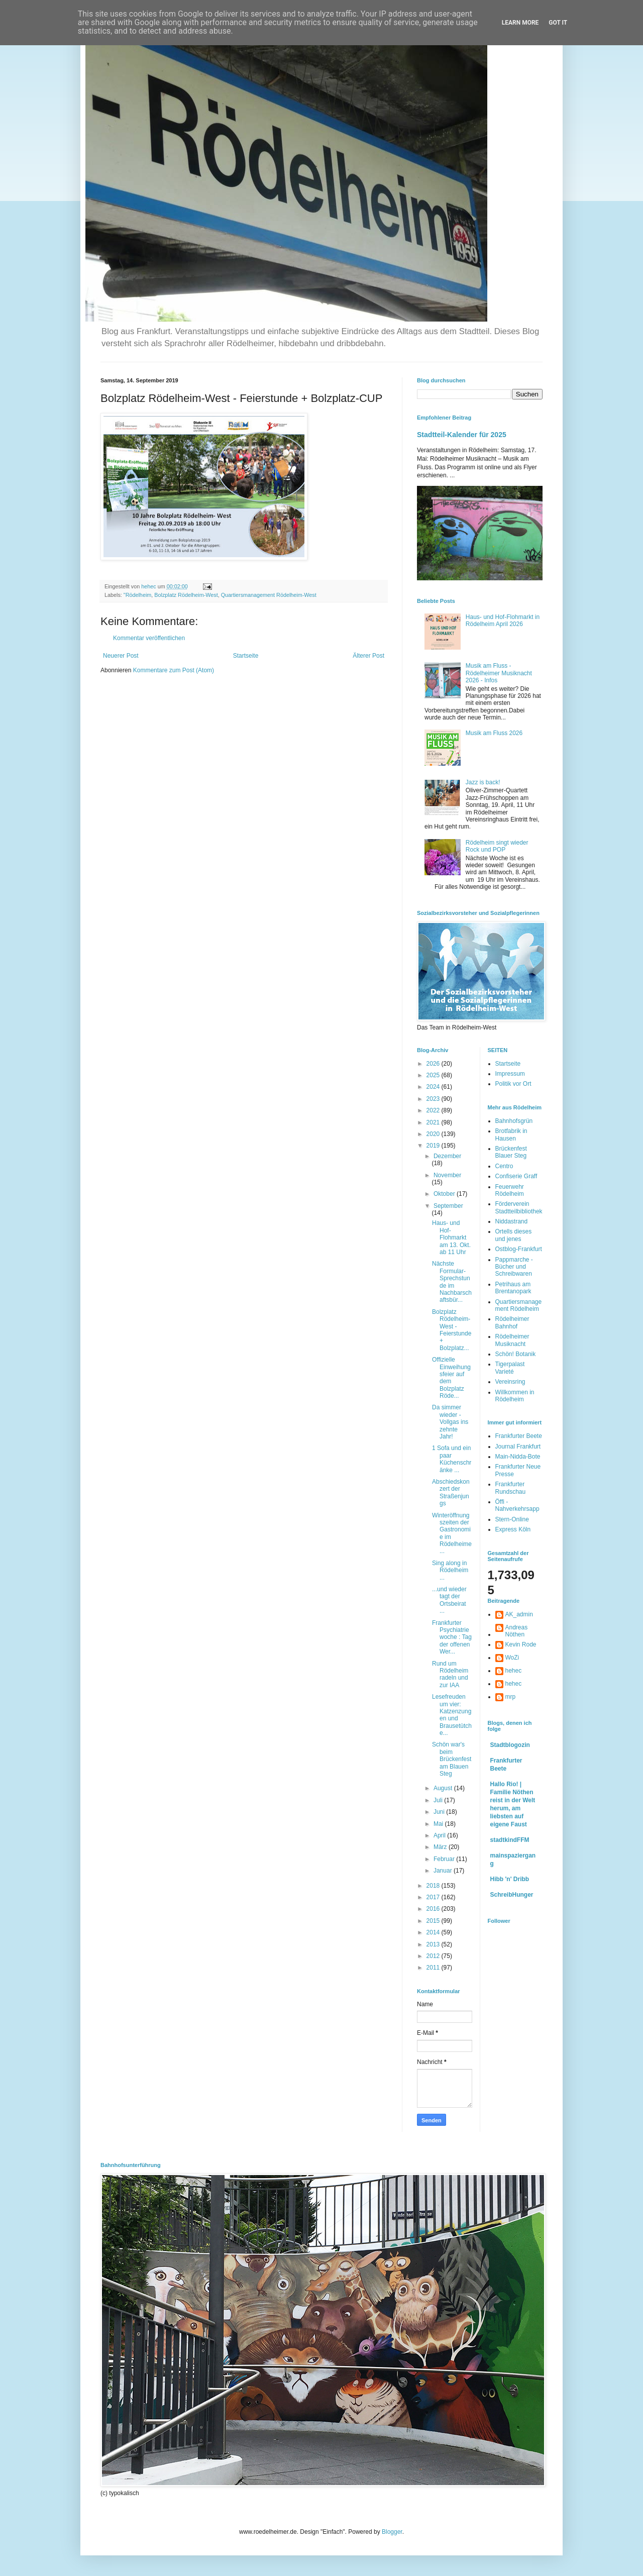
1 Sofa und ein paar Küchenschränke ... (451, 1459)
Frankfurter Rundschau (510, 1488)
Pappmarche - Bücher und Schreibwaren (514, 1267)
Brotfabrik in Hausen (511, 1134)
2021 (434, 1122)
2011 (434, 1967)
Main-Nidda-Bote (518, 1456)
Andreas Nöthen (516, 1631)
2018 (434, 1885)
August (444, 1788)
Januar (444, 1870)
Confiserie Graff (516, 1176)
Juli (439, 1800)
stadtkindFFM (509, 1839)
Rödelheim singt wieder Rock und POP (497, 846)
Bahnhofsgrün (514, 1120)
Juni (440, 1811)
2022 (434, 1110)
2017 (434, 1897)
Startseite (246, 655)
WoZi (512, 1657)
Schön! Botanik (515, 1354)
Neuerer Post (121, 655)
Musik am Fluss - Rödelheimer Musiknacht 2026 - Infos (499, 673)
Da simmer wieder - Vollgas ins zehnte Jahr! (450, 1422)
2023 (434, 1098)
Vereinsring (510, 1381)
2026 (434, 1063)
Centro (504, 1166)
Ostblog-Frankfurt (518, 1249)
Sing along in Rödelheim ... (450, 1570)
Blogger (392, 2531)
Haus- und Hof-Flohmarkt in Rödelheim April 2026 (503, 620)
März (441, 1846)
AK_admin (519, 1614)
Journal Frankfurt (518, 1446)
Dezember (447, 1156)
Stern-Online (512, 1519)
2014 (434, 1932)
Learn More (520, 22)
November (447, 1175)
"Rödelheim (137, 595)
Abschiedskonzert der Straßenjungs (451, 1492)
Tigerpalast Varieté (510, 1368)
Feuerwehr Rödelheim (509, 1190)
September (448, 1205)
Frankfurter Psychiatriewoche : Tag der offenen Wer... (452, 1637)
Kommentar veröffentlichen (149, 638)
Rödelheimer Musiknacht (512, 1340)
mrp (510, 1696)
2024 (434, 1086)
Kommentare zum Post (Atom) (173, 670)
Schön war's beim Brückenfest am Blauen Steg (451, 1759)
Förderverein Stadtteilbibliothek (519, 1207)
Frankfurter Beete (518, 1435)
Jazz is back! (483, 782)
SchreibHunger (511, 1894)
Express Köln (513, 1529)
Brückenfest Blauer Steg (511, 1152)
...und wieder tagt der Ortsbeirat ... (449, 1600)
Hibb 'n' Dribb (509, 1879)
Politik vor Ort (513, 1083)
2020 (434, 1134)
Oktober (445, 1193)
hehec (513, 1670)
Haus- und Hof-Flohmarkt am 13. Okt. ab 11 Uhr (451, 1237)
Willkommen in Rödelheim (514, 1396)
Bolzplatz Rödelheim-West (186, 595)
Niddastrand (511, 1221)
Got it (558, 22)
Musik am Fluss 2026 (494, 733)
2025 (434, 1075)
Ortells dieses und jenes (513, 1235)
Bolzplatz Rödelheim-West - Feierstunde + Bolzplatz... (451, 1330)
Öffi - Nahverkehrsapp (517, 1505)
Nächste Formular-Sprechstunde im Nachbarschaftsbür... (452, 1281)
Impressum (510, 1073)
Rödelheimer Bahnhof (512, 1322)
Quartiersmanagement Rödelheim (518, 1305)
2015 (434, 1920)
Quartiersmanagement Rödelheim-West (268, 595)
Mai (439, 1823)
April (440, 1835)
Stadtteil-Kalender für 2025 (461, 435)
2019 (434, 1145)
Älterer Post (368, 655)
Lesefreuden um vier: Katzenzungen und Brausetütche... (452, 1714)
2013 (434, 1944)
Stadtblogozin (510, 1744)
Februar (445, 1859)
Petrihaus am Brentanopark (513, 1288)
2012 (434, 1956)
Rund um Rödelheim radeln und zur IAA (450, 1674)
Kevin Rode (521, 1644)
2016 (434, 1908)
